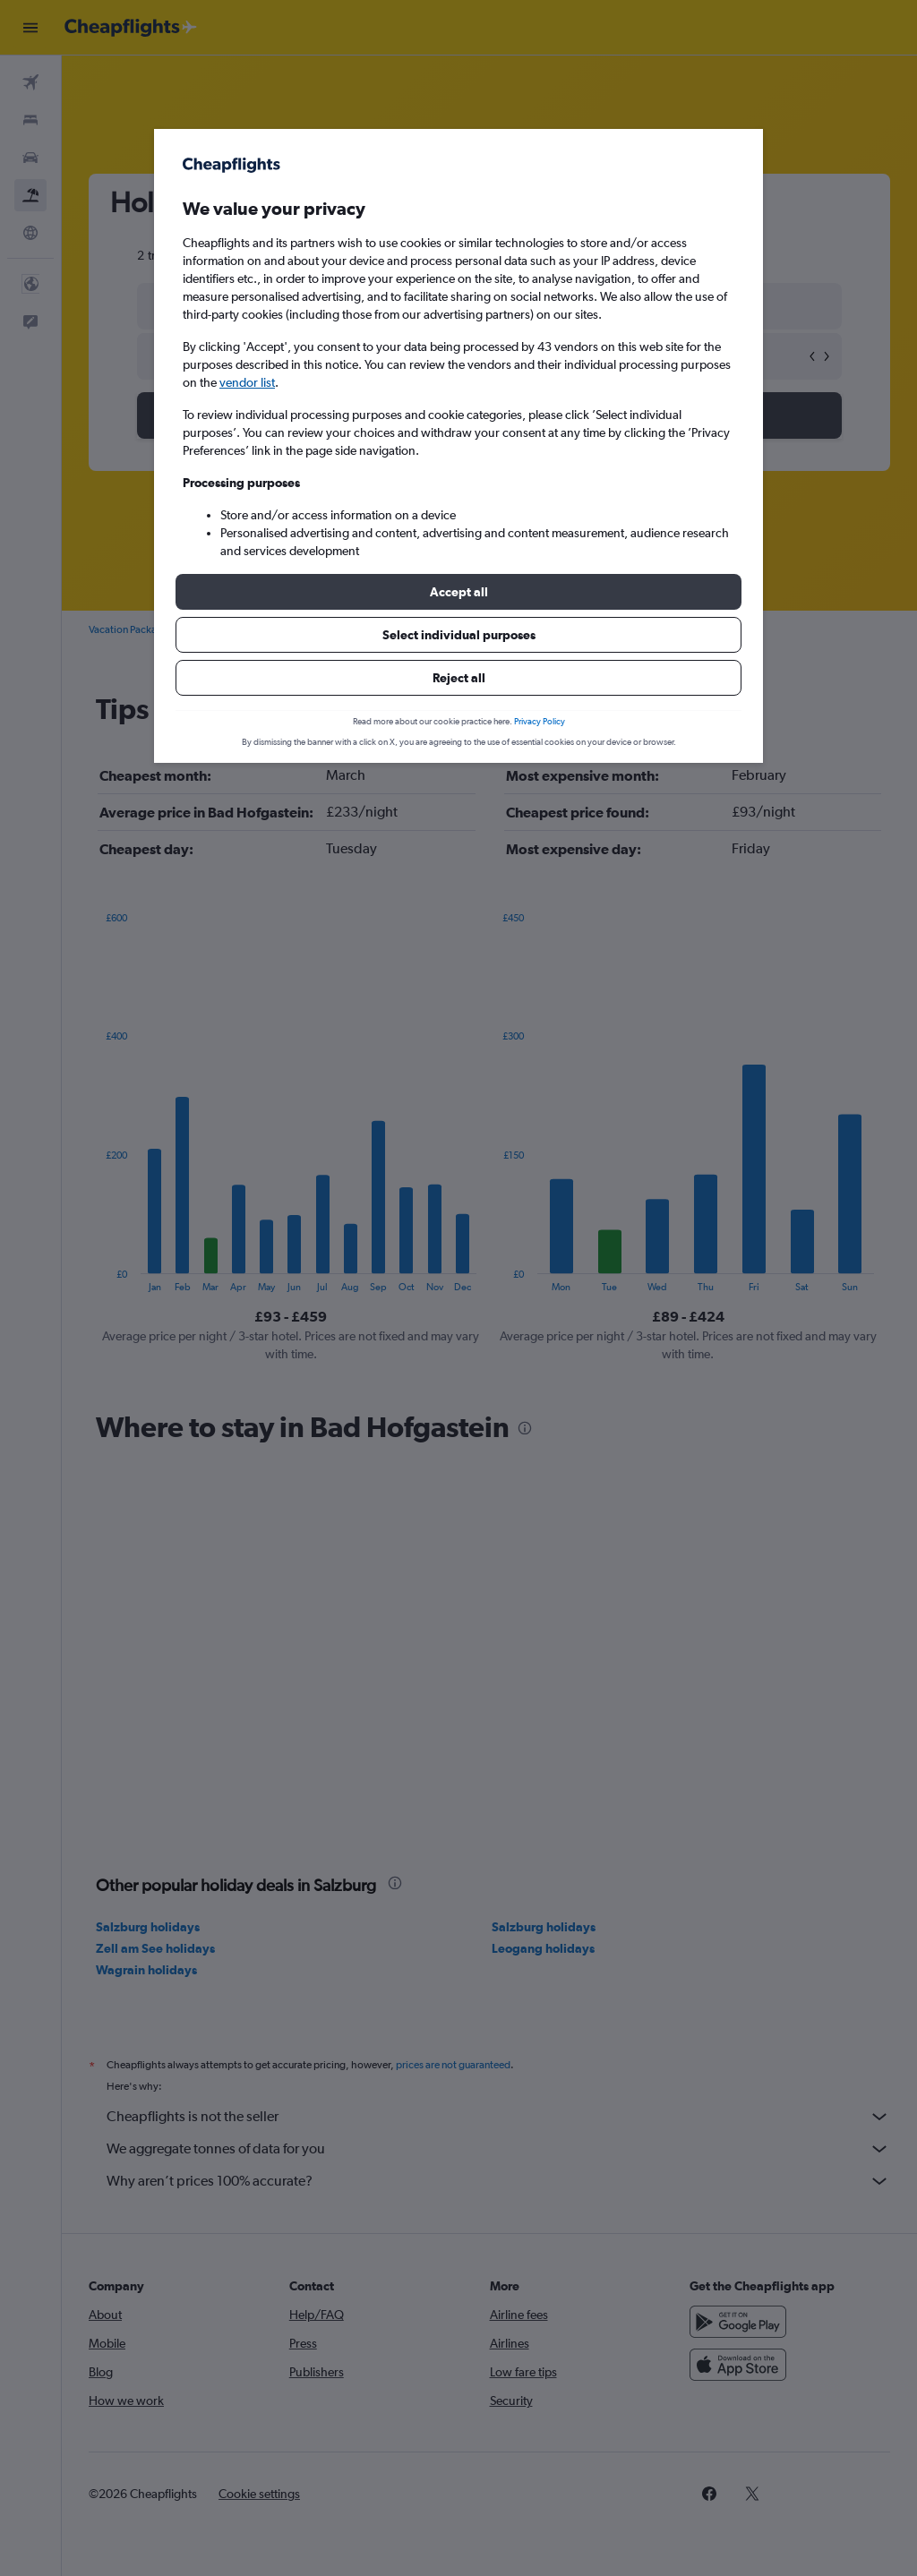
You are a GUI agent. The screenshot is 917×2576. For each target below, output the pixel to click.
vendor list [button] (247, 382)
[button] (458, 592)
